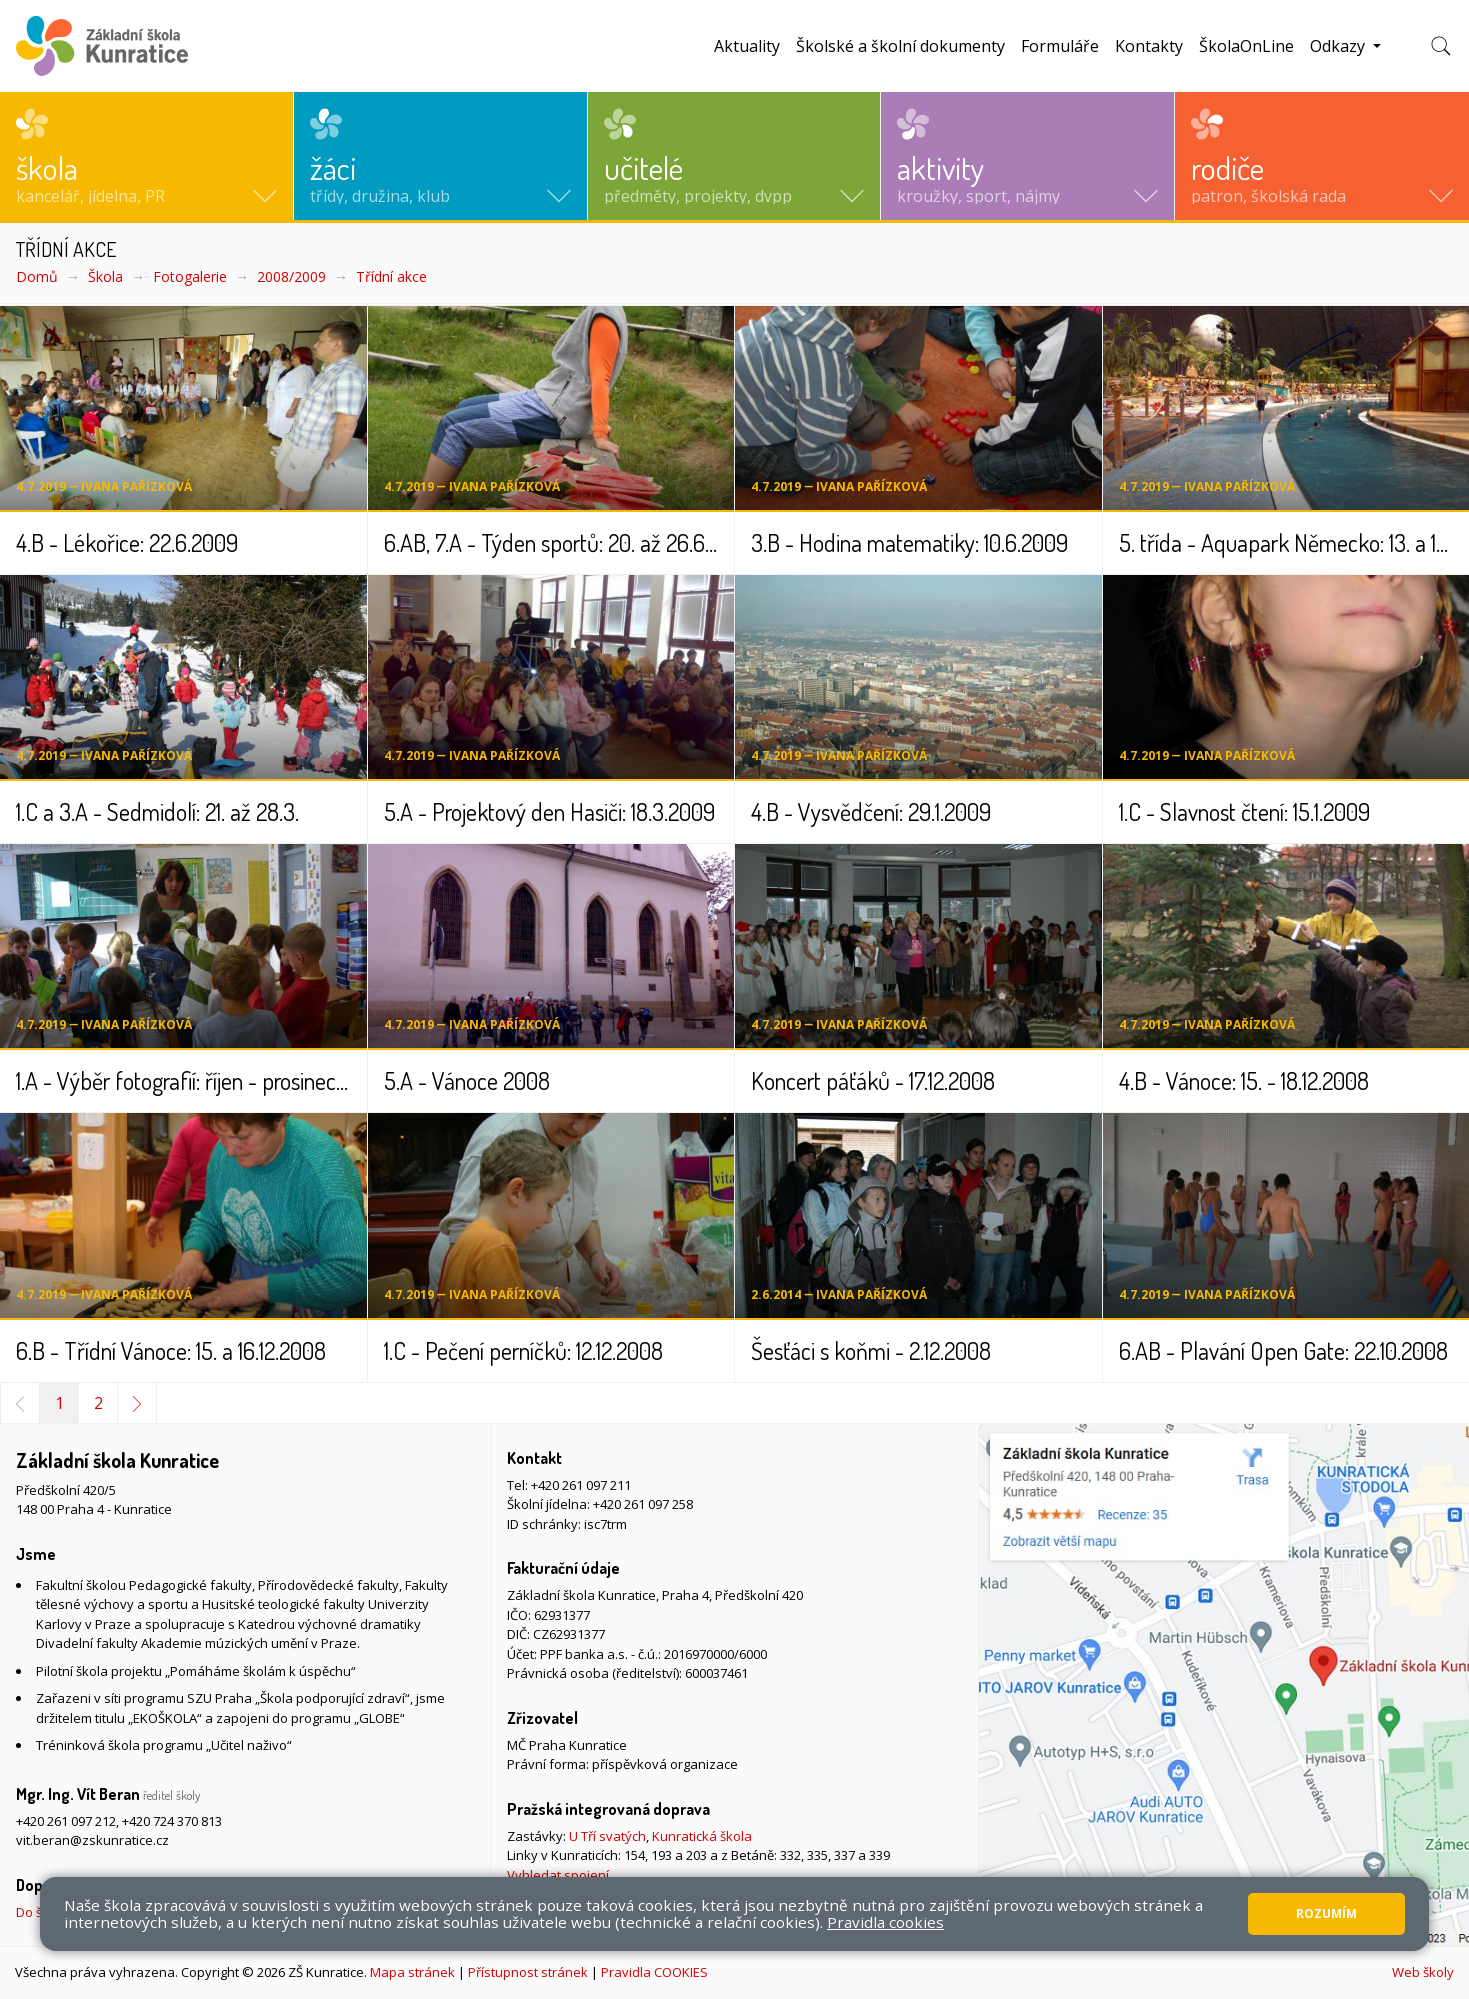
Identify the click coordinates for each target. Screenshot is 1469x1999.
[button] (146, 156)
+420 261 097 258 (643, 1504)
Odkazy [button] (1339, 46)
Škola (105, 276)
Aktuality (747, 46)
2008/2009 (291, 276)
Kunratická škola (702, 1836)
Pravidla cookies (885, 1922)
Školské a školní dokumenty (900, 46)
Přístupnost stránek (528, 1972)
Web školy (1423, 1972)
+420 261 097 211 (581, 1485)
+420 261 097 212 (66, 1821)
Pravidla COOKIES (654, 1972)
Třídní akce (391, 276)
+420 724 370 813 (172, 1821)
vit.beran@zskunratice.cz (92, 1840)
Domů (37, 276)
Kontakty (1149, 46)
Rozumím (1326, 1913)
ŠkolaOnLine (1246, 46)
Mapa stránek (412, 1972)
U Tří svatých (607, 1836)
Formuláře (1060, 46)
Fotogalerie (190, 276)
